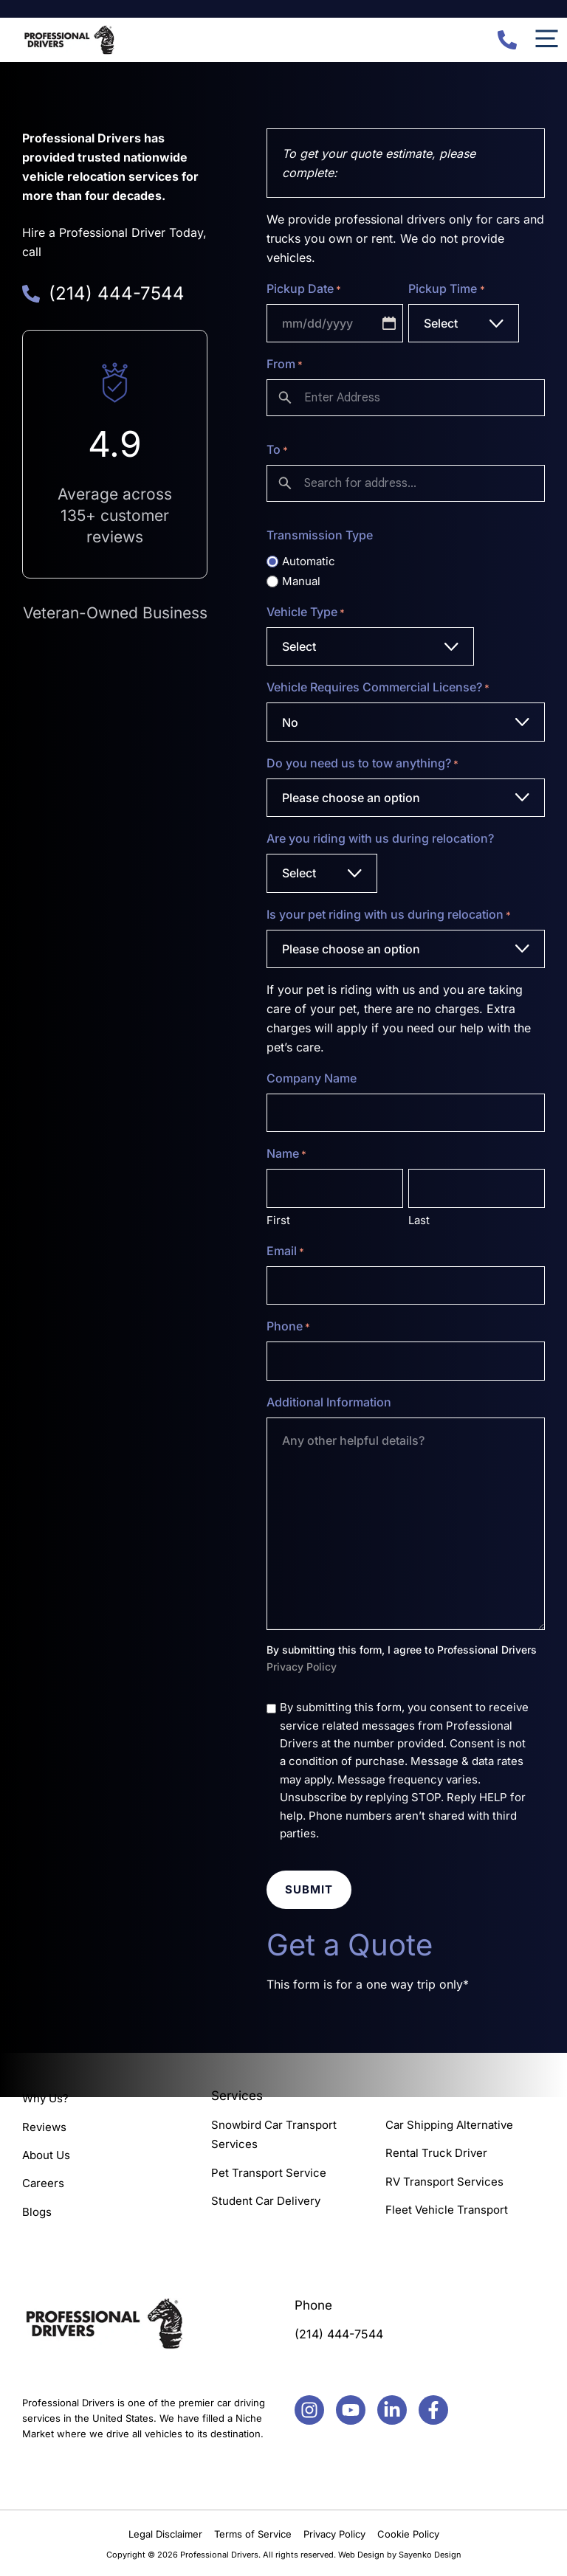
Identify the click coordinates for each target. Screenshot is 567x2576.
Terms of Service (253, 2534)
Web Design (361, 2554)
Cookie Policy (408, 2534)
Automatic (308, 561)
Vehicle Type (306, 612)
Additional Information (329, 1402)
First (278, 1220)
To (277, 450)
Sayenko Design (430, 2554)
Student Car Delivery (265, 2201)
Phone (288, 1327)
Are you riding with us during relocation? (380, 838)
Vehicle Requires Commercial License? (378, 688)
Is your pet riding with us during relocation (389, 915)
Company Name (312, 1078)
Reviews (44, 2127)
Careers (43, 2183)
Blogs (37, 2212)
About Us (46, 2155)
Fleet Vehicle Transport (446, 2210)
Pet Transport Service (268, 2173)
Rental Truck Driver (436, 2154)
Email (285, 1251)
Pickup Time (446, 289)
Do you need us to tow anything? (362, 764)
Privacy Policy (302, 1666)
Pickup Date (304, 289)
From (285, 364)
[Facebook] (309, 2410)
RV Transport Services (444, 2182)
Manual (301, 581)
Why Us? (45, 2098)
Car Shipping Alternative (449, 2125)
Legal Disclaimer (165, 2534)
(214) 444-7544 (339, 2334)
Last (419, 1220)
